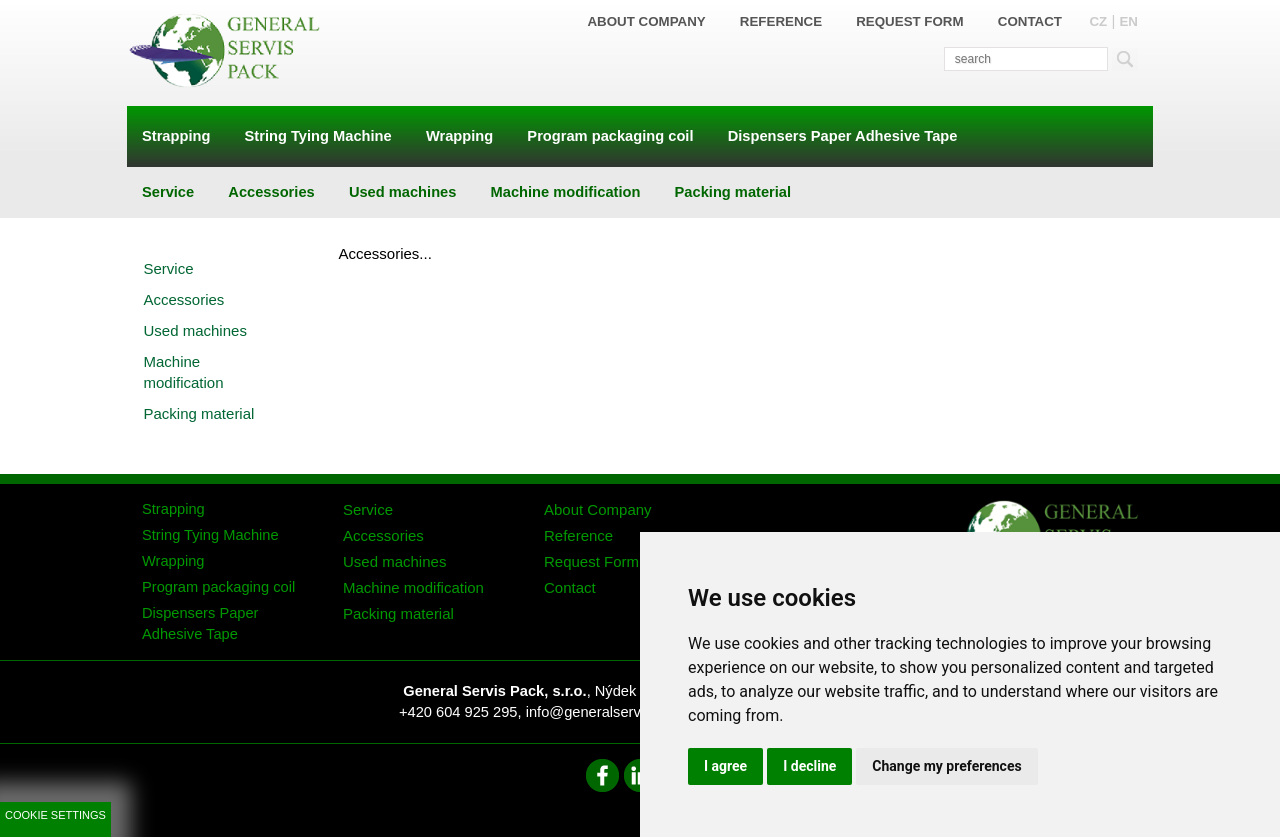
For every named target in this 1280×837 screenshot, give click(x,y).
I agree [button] (725, 766)
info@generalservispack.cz (613, 712)
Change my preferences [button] (946, 766)
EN (1128, 21)
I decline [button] (809, 766)
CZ (1098, 21)
